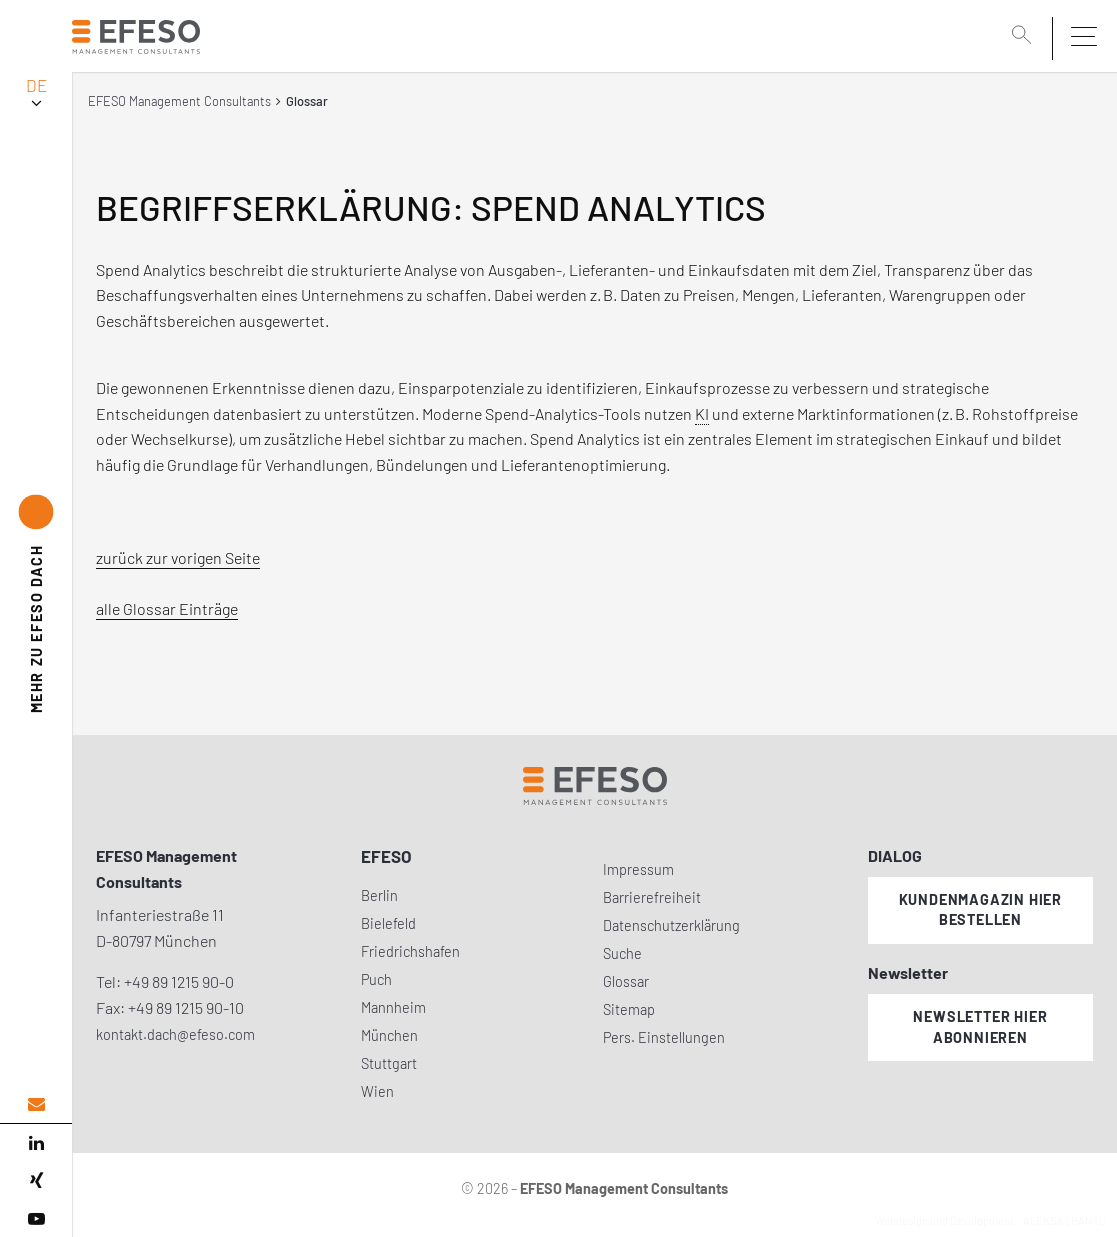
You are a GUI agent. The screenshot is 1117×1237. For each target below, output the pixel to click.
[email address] (36, 1104)
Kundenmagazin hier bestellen (980, 910)
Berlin (379, 895)
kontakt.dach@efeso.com (175, 1034)
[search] (1025, 37)
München (389, 1035)
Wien (377, 1091)
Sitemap (629, 1009)
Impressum (638, 869)
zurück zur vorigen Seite (178, 557)
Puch (376, 979)
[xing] (36, 1181)
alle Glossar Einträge (167, 608)
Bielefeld (388, 923)
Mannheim (393, 1007)
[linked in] (36, 1143)
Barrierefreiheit (652, 897)
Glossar (626, 981)
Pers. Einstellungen (664, 1037)
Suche (622, 953)
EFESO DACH (36, 628)
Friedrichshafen (410, 951)
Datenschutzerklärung (671, 925)
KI (702, 413)
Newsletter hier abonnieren (980, 1027)
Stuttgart (389, 1063)
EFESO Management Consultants (179, 101)
